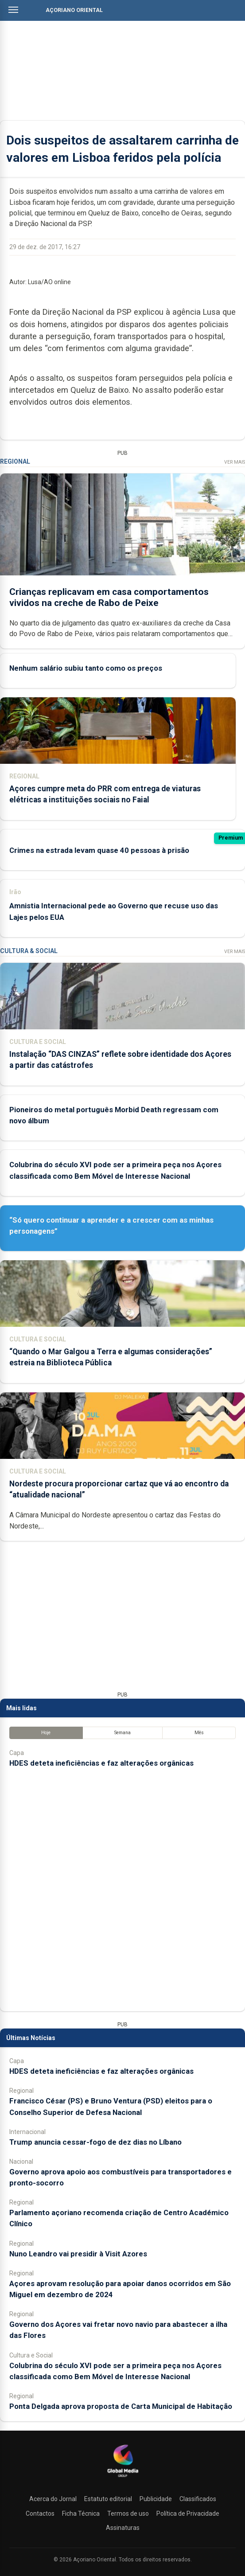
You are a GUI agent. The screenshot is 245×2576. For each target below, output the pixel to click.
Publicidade (156, 2498)
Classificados (197, 2498)
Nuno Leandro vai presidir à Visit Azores (78, 2253)
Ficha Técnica (81, 2513)
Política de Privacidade (187, 2513)
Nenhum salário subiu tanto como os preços (85, 668)
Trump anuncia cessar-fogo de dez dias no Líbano (95, 2142)
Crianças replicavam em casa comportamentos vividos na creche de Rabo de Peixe (109, 597)
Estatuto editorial (108, 2498)
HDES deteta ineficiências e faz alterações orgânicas (101, 1763)
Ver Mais (234, 462)
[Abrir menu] (13, 10)
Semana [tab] (122, 1733)
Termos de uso (128, 2513)
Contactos (40, 2513)
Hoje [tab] (46, 1733)
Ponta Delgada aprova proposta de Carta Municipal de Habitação (120, 2406)
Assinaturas (123, 2527)
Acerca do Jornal (53, 2498)
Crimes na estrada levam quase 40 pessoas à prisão (99, 850)
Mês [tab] (199, 1733)
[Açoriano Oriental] (122, 2478)
